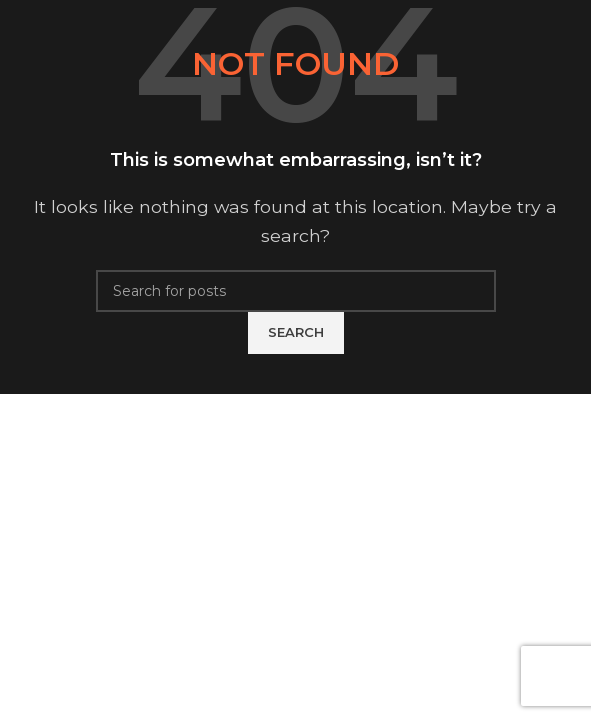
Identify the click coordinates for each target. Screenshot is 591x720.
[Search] (296, 291)
